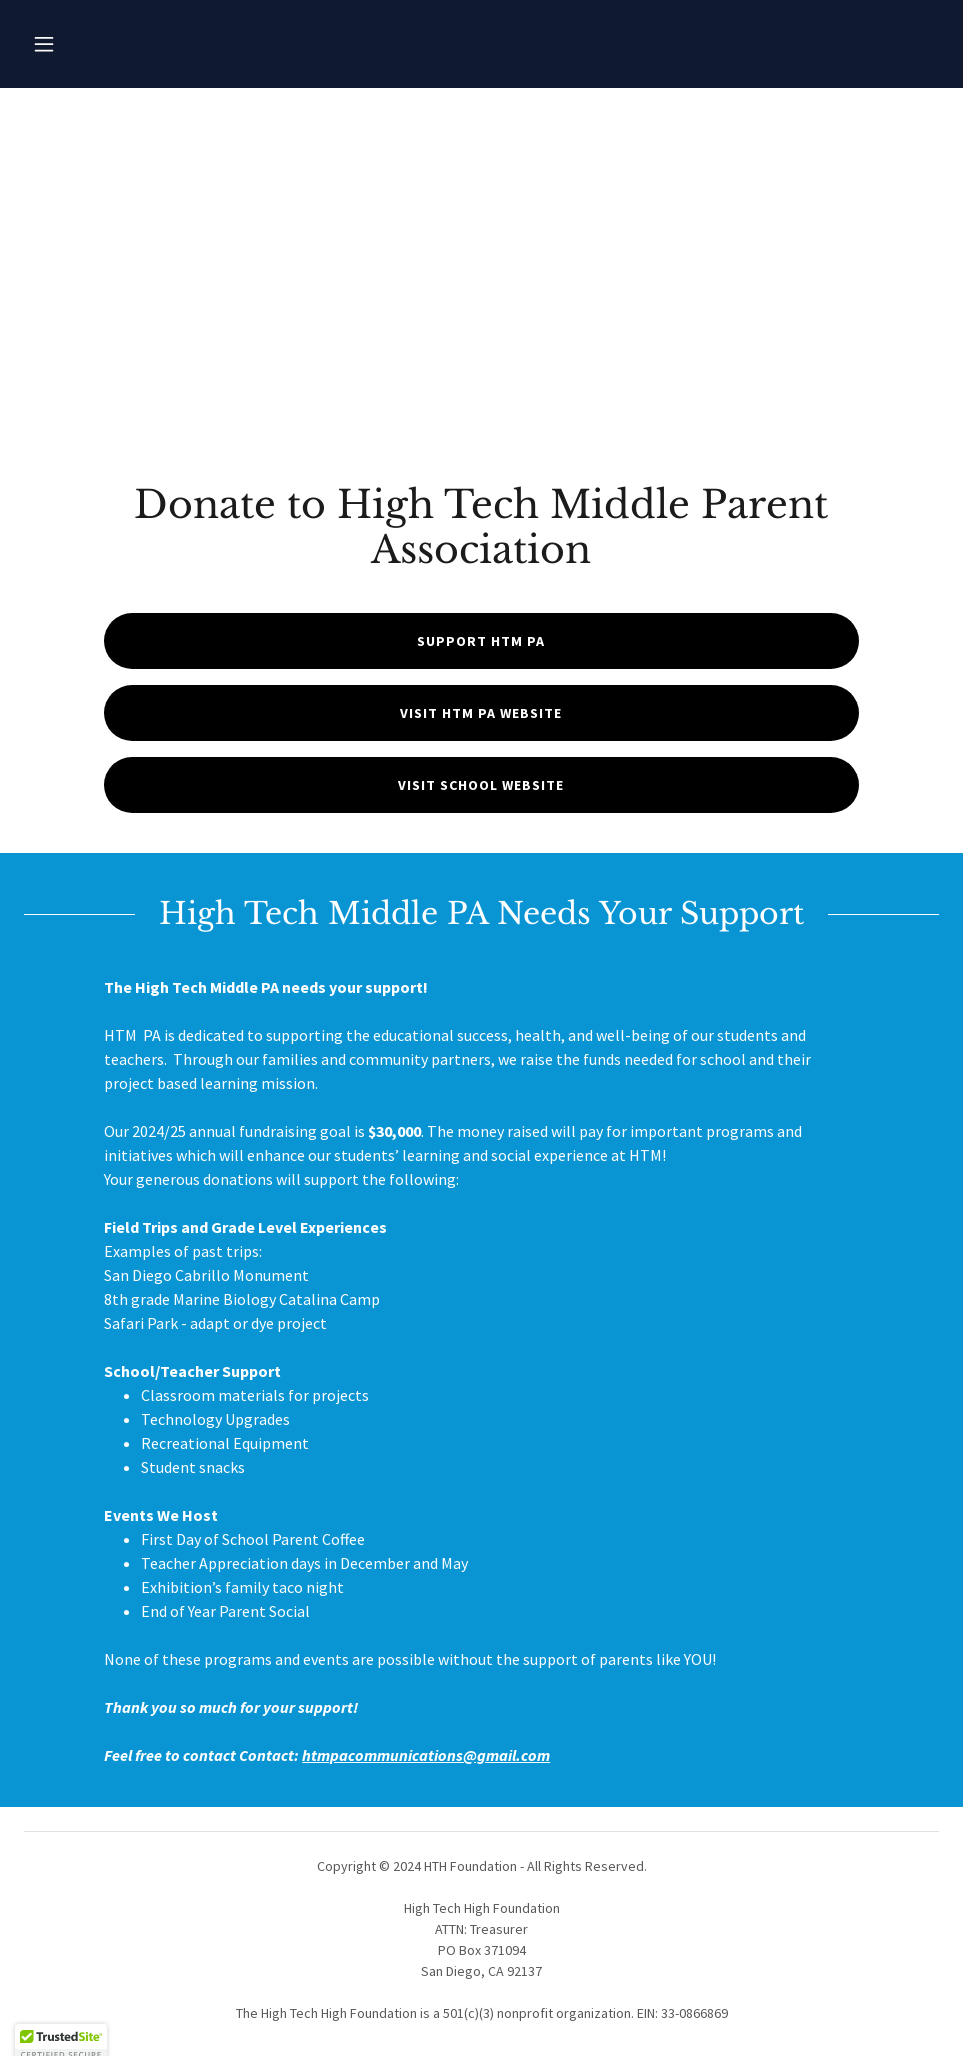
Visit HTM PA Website (481, 713)
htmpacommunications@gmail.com (426, 1755)
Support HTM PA (481, 641)
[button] (44, 44)
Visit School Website (481, 785)
